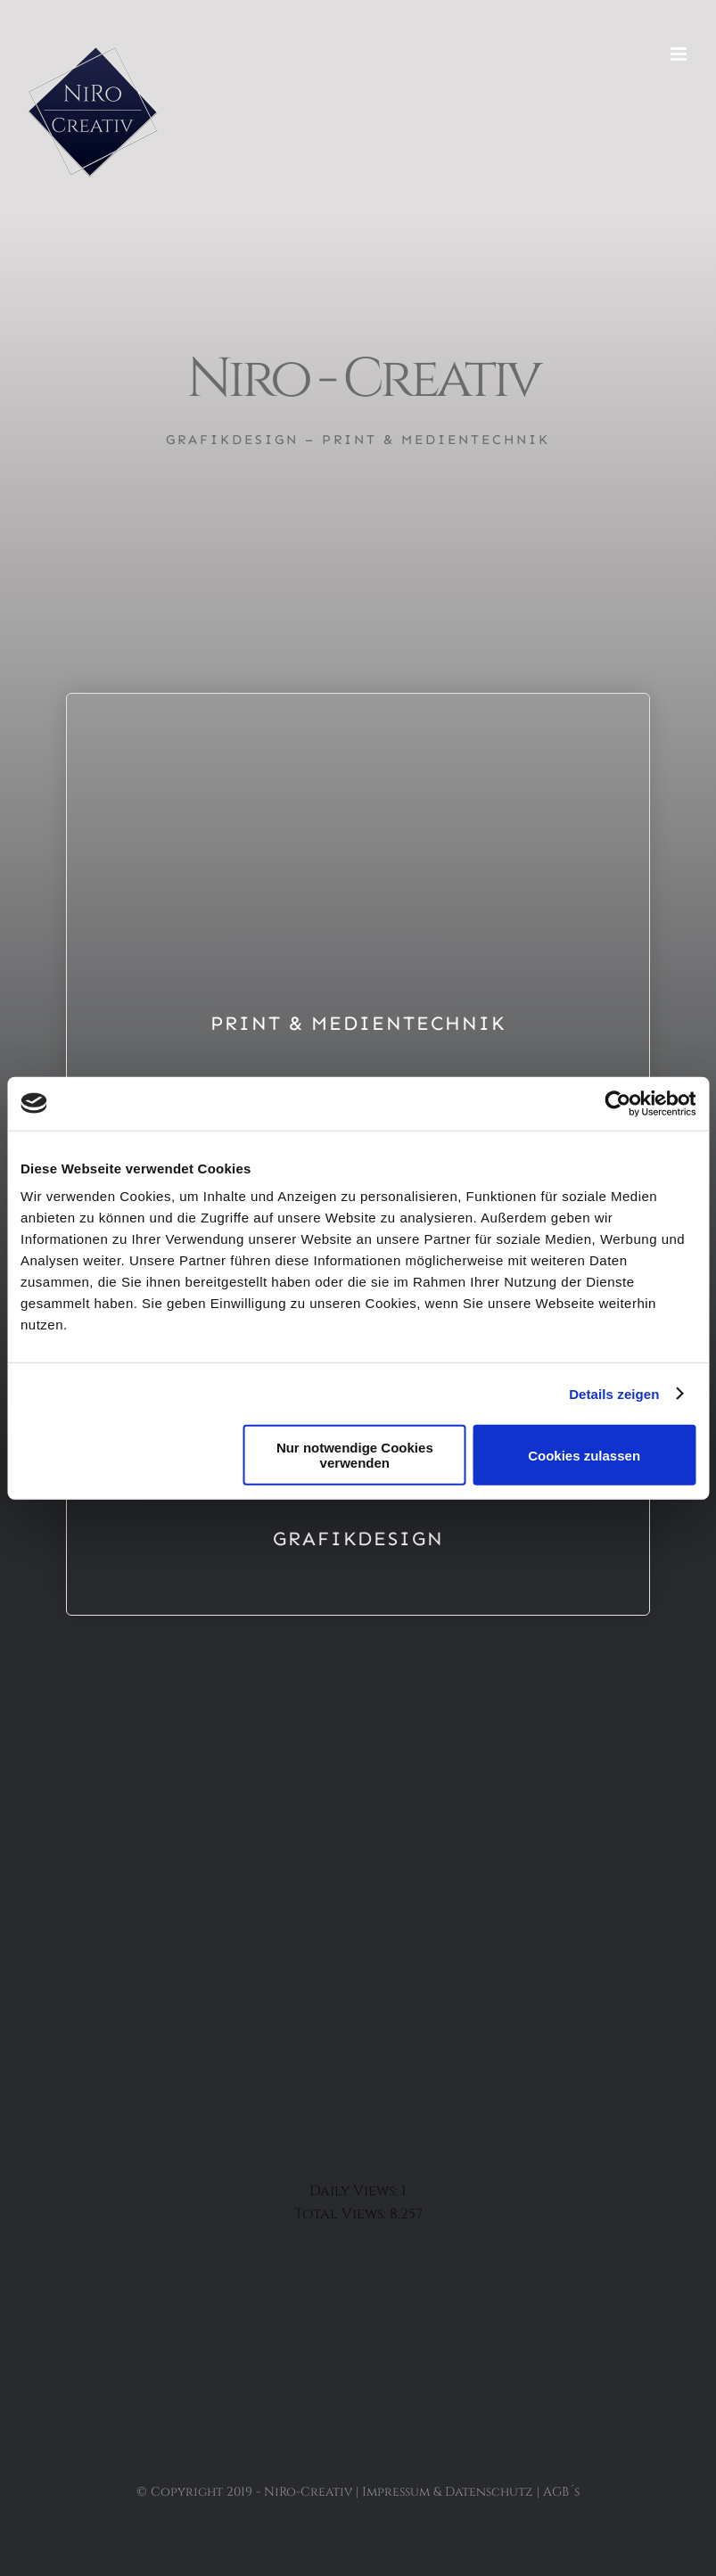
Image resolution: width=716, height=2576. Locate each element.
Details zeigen (614, 1393)
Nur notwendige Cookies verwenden (354, 1455)
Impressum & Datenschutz (447, 2491)
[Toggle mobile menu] (680, 54)
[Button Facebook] (358, 1911)
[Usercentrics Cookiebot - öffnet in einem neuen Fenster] (617, 1103)
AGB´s (561, 2491)
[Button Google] (358, 2078)
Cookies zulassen (584, 1454)
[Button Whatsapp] (358, 2022)
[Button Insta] (358, 1967)
